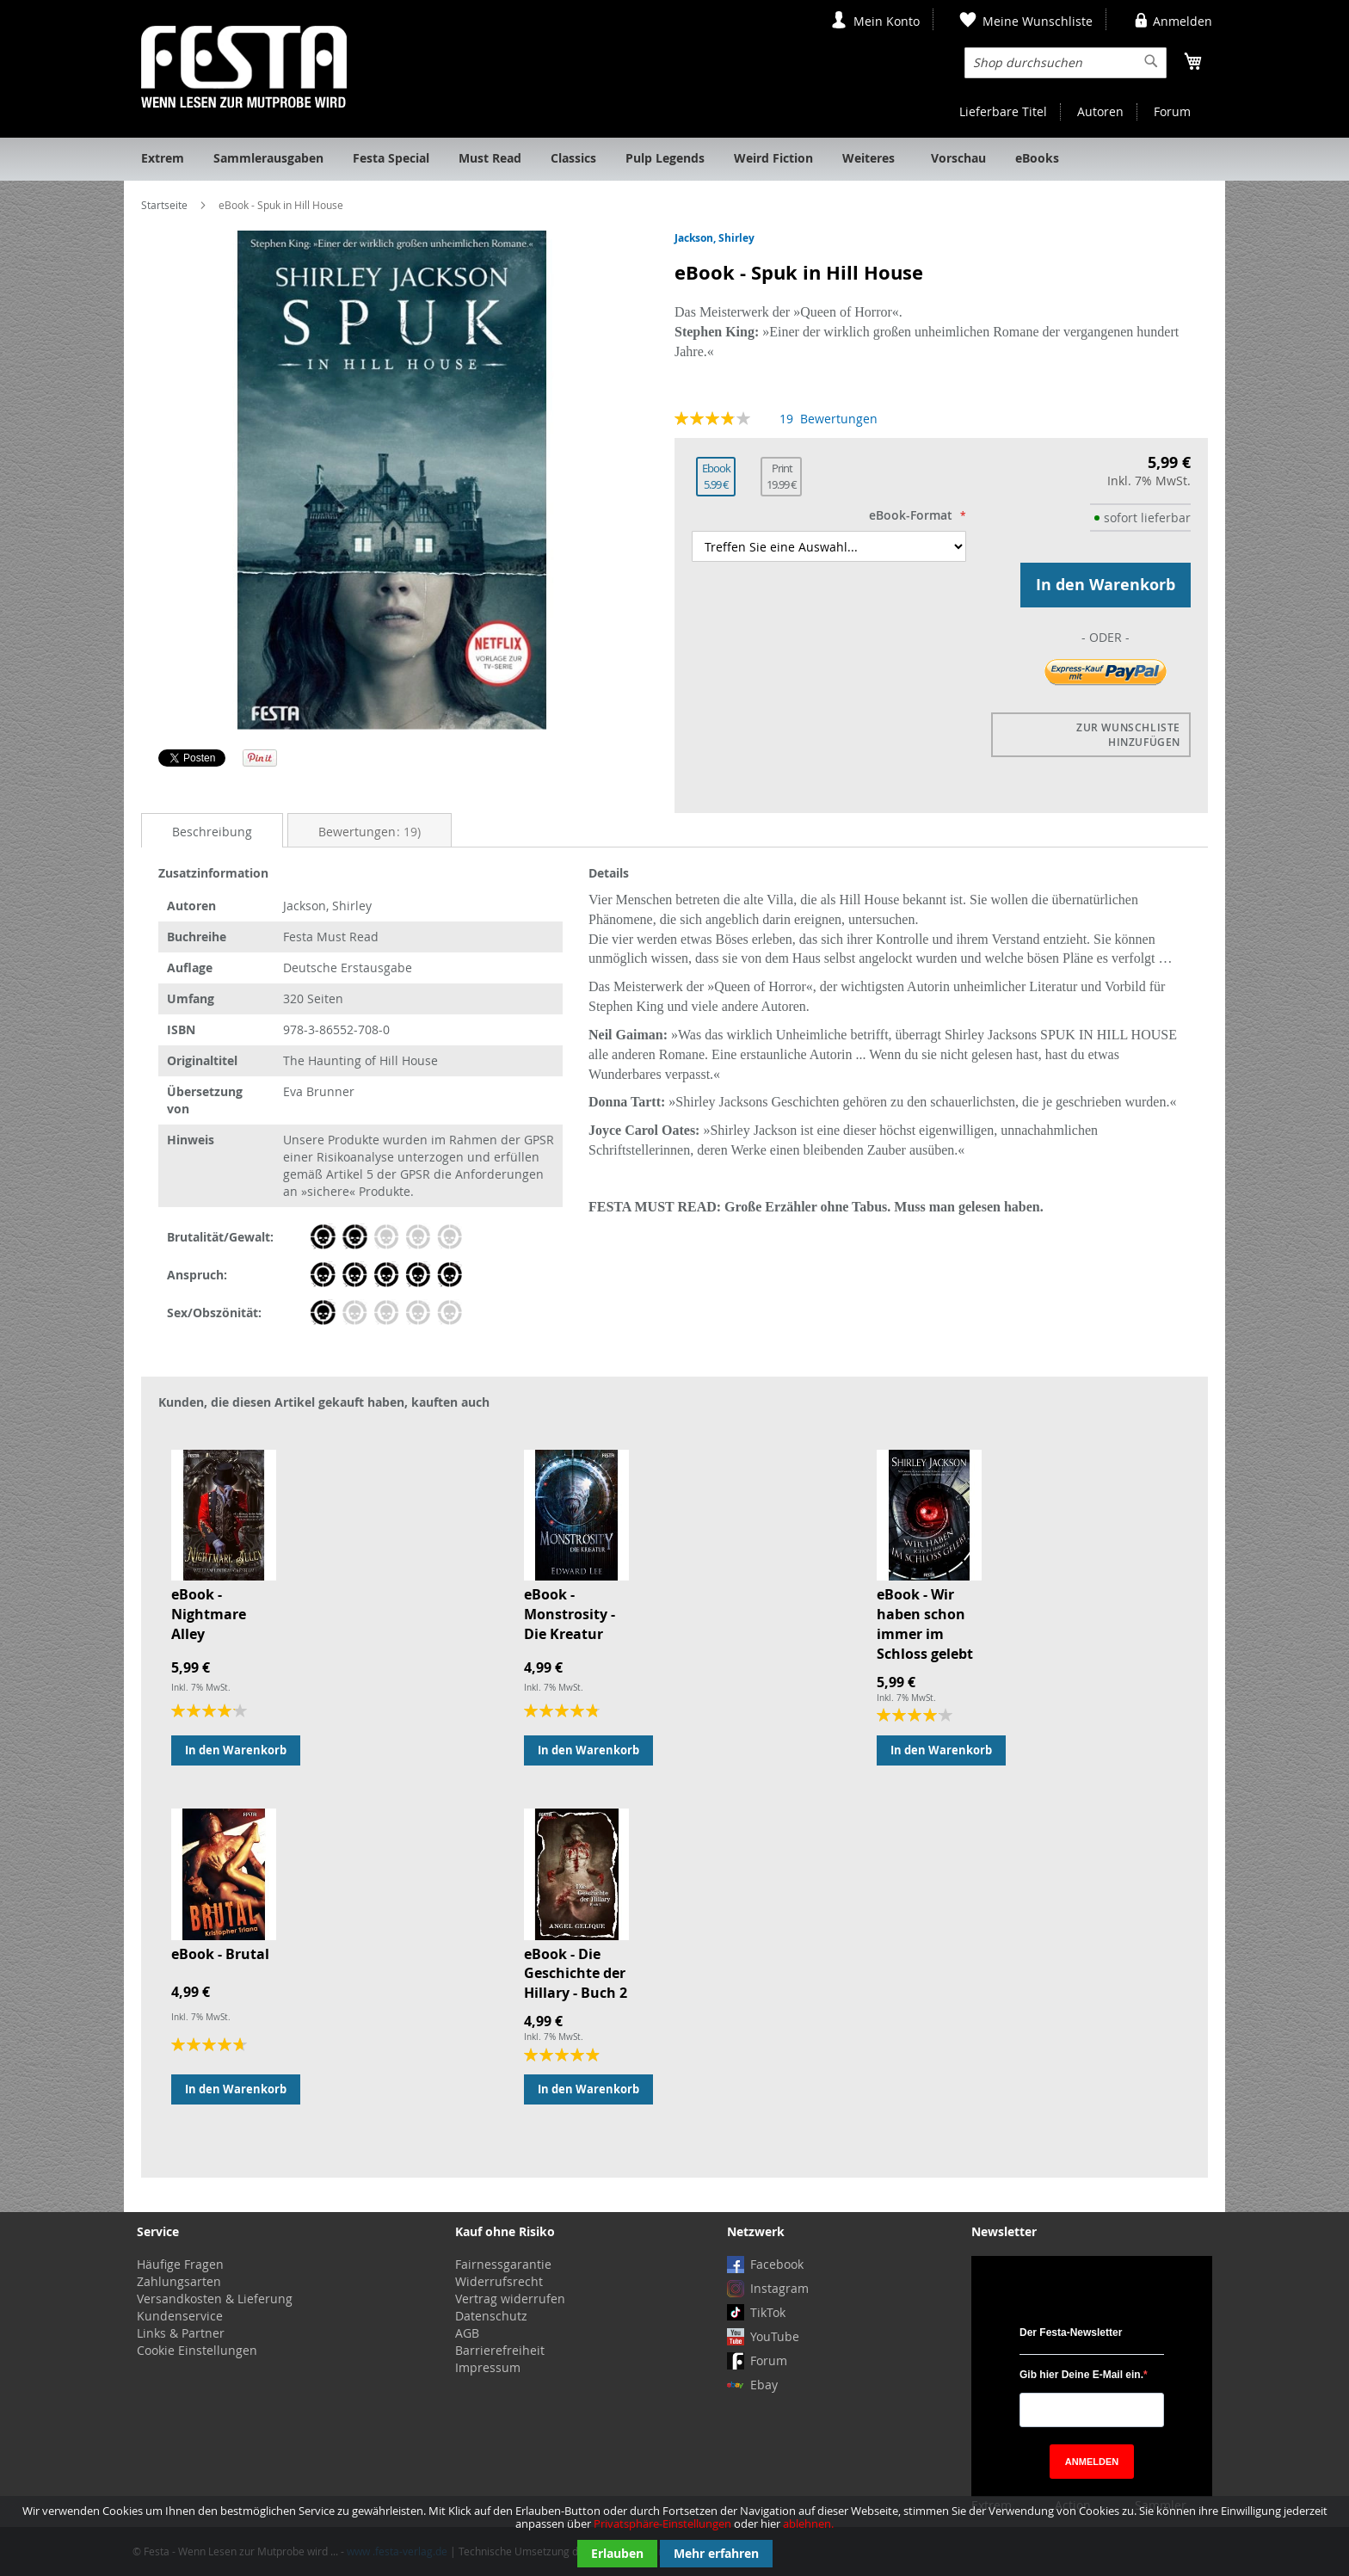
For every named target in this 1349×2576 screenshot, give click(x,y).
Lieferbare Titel (1003, 111)
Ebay (764, 2384)
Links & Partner (181, 2333)
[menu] (674, 159)
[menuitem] (162, 159)
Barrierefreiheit (500, 2350)
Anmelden (1182, 21)
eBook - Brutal (220, 1953)
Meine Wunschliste (1037, 21)
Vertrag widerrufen (510, 2298)
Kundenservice (180, 2316)
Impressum (488, 2367)
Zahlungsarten (179, 2281)
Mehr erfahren (716, 2553)
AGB (467, 2333)
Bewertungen (369, 831)
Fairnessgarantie (503, 2264)
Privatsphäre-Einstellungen (662, 2523)
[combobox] (1065, 62)
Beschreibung (212, 831)
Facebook (777, 2264)
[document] (674, 2536)
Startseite (164, 205)
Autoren (1100, 111)
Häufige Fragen (180, 2264)
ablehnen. (808, 2523)
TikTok (767, 2312)
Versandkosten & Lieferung (215, 2298)
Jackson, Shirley (714, 238)
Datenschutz (491, 2316)
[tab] (212, 830)
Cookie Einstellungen (197, 2350)
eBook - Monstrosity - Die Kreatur (569, 1614)
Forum (1172, 111)
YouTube (774, 2336)
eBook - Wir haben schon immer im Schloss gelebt (925, 1624)
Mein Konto (886, 21)
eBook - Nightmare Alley (208, 1614)
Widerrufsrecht (499, 2281)
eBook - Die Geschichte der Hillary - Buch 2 (575, 1973)
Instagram (779, 2288)
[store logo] (244, 67)
